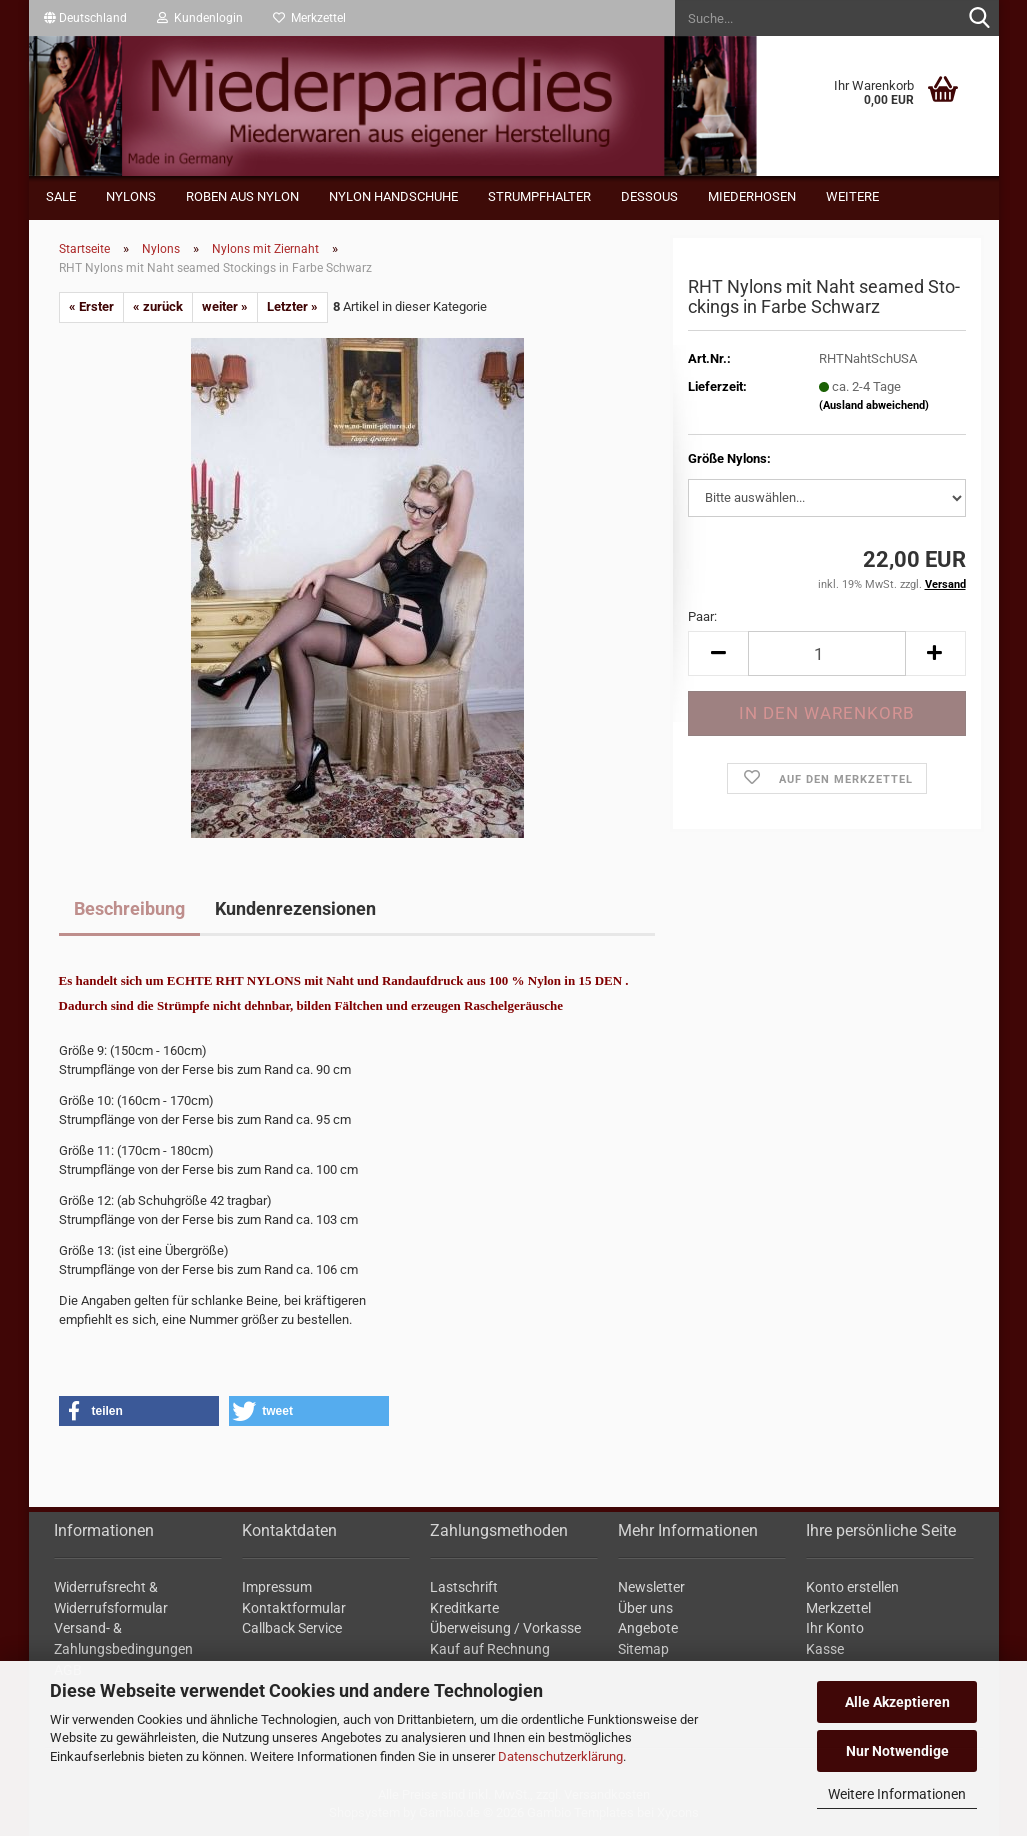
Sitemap (643, 1649)
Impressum (277, 1587)
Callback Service (292, 1628)
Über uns (645, 1608)
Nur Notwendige (897, 1751)
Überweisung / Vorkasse (505, 1628)
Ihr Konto (835, 1628)
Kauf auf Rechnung (490, 1649)
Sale (61, 196)
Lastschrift (464, 1587)
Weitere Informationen (897, 1794)
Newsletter (651, 1587)
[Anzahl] (826, 653)
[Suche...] (980, 19)
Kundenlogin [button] (200, 18)
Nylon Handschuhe (393, 196)
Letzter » (292, 306)
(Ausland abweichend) (874, 405)
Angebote (648, 1628)
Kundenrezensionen (295, 908)
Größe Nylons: (729, 458)
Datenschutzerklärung (560, 1756)
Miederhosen (752, 196)
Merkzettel (309, 18)
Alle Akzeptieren (897, 1702)
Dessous (649, 196)
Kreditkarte (464, 1608)
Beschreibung (129, 908)
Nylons (131, 196)
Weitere (852, 196)
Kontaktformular (294, 1608)
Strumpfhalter (539, 196)
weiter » (225, 306)
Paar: (702, 616)
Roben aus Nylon (242, 196)
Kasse (825, 1649)
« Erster (91, 306)
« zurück (158, 306)
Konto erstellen (852, 1587)
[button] (85, 18)
